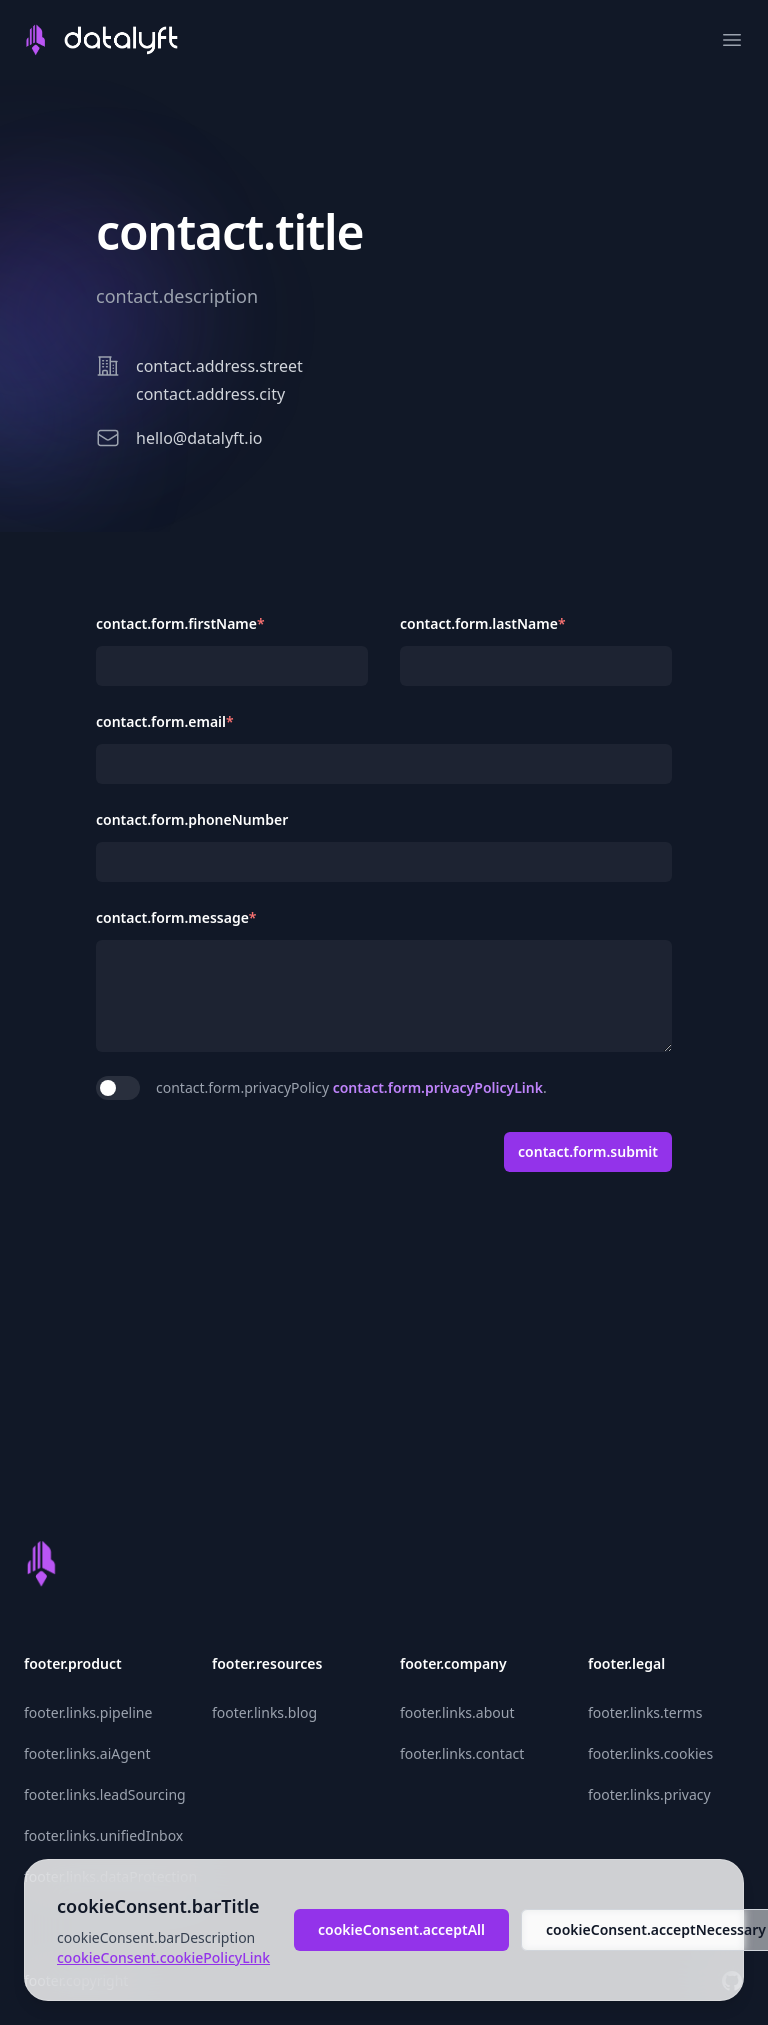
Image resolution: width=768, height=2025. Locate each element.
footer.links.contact (462, 1753)
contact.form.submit (588, 1151)
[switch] (118, 1088)
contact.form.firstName (180, 623)
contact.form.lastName (483, 623)
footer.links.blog (264, 1712)
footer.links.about (457, 1712)
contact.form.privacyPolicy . (351, 1087)
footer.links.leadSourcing (105, 1794)
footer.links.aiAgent (87, 1753)
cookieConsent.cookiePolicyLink (163, 1957)
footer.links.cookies (650, 1753)
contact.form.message (176, 917)
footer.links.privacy (649, 1794)
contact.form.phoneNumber (192, 819)
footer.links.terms (645, 1712)
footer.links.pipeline (88, 1712)
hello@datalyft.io (199, 438)
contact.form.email (165, 721)
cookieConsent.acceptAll (401, 1929)
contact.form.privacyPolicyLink (438, 1087)
